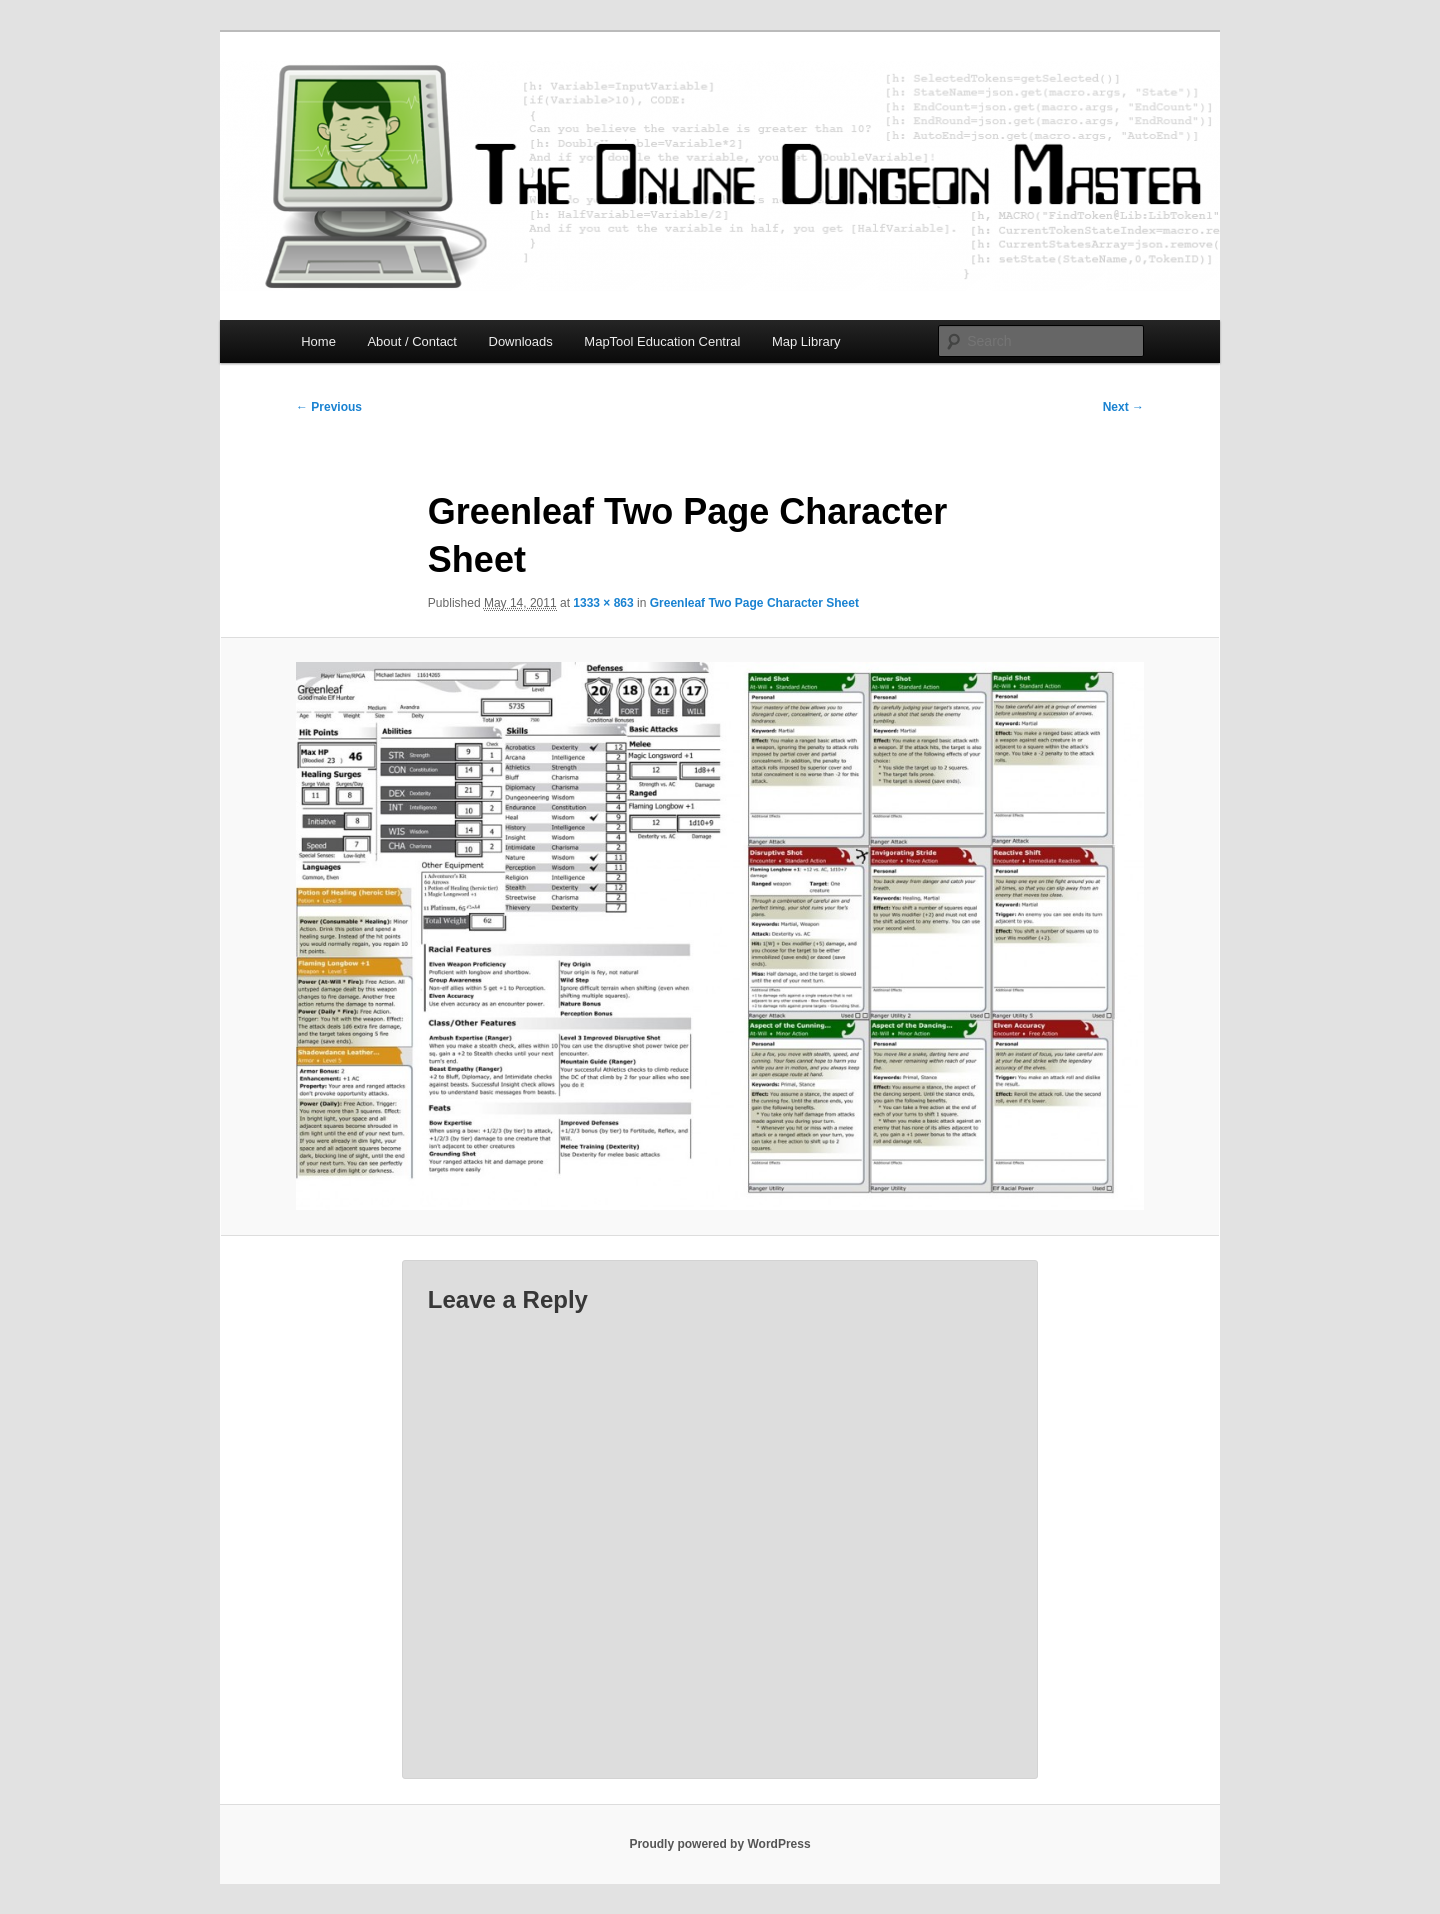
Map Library (806, 341)
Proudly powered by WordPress (719, 1844)
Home (318, 341)
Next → (1123, 407)
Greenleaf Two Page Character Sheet (754, 603)
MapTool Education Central (662, 341)
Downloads (521, 341)
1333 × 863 (603, 603)
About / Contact (412, 341)
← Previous (329, 407)
